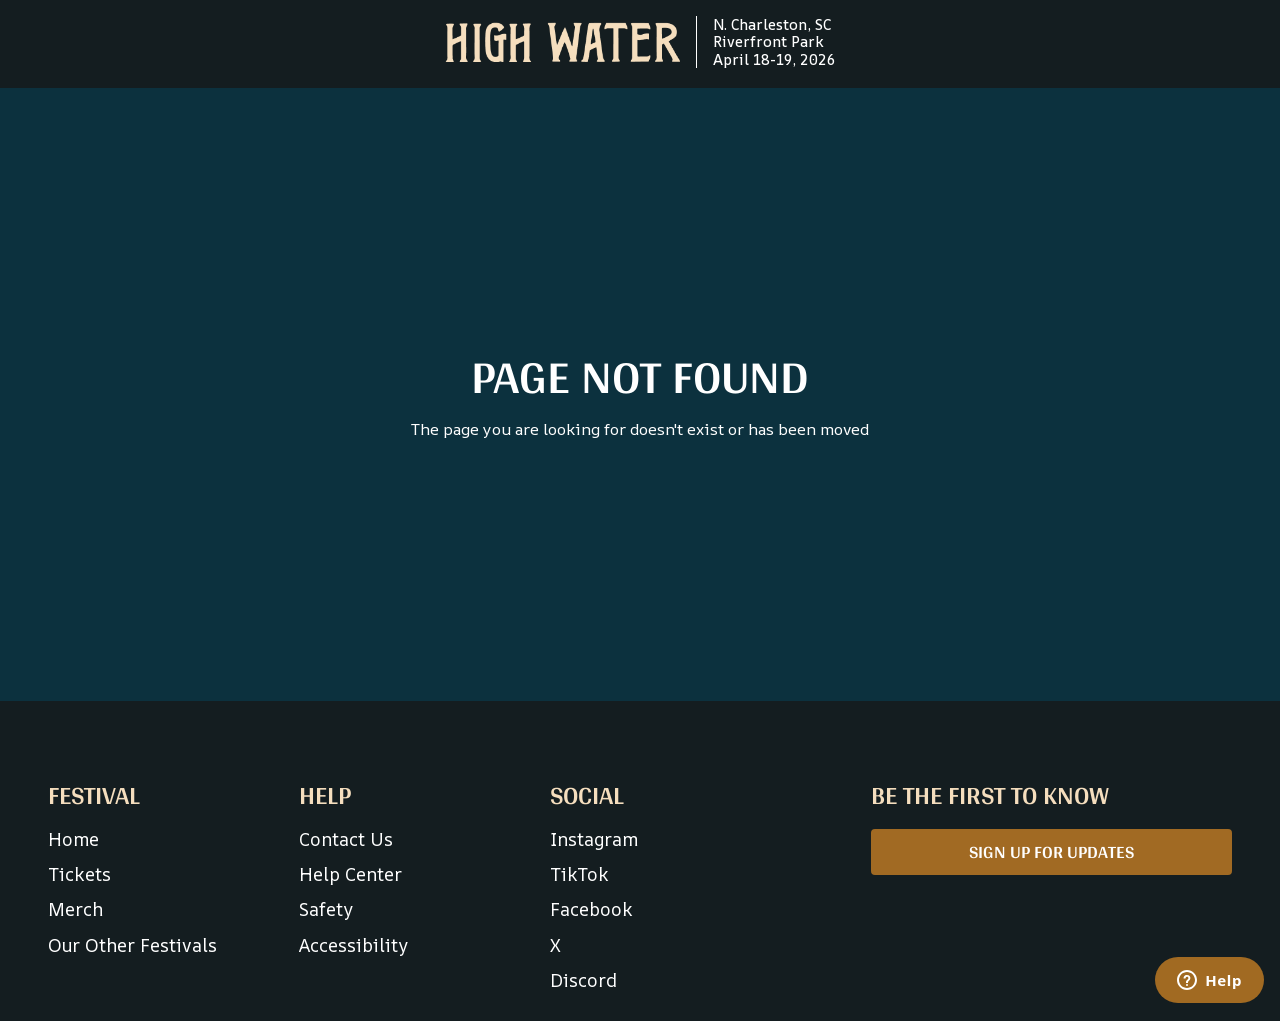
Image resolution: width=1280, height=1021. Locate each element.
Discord (583, 980)
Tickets (79, 874)
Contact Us (346, 839)
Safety (326, 909)
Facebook (591, 909)
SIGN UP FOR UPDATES (1051, 851)
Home (73, 839)
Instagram (594, 839)
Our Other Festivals (132, 945)
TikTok (579, 874)
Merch (75, 909)
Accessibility (353, 945)
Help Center (350, 874)
